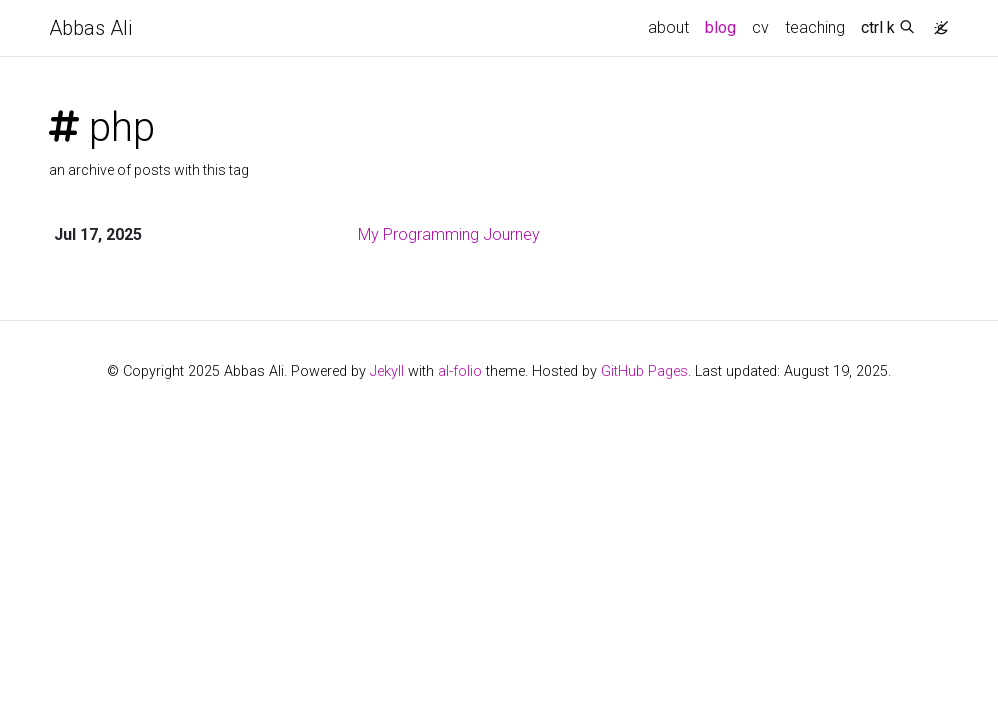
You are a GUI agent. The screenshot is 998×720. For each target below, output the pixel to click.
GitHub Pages (644, 371)
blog (720, 27)
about (668, 27)
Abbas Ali (90, 28)
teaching (815, 27)
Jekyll (387, 371)
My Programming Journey (449, 234)
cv (760, 27)
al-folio (460, 371)
